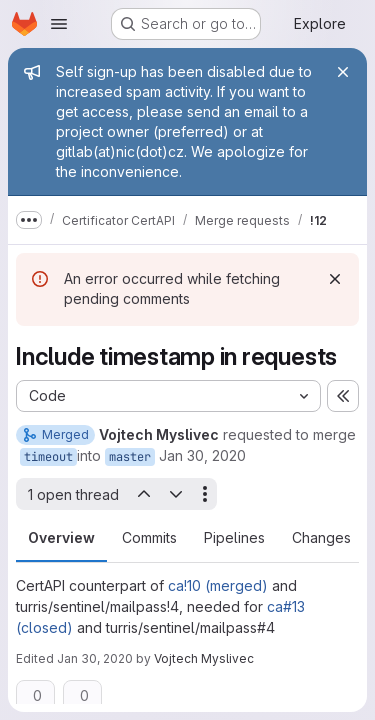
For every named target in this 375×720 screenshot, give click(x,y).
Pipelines (234, 537)
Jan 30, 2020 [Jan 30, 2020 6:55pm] (95, 658)
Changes (321, 537)
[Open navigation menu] (59, 24)
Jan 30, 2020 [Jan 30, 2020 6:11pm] (202, 455)
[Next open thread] (176, 494)
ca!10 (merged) (218, 585)
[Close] (343, 72)
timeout (48, 457)
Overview (61, 537)
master (130, 457)
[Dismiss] (335, 279)
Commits (149, 537)
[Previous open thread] (143, 494)
